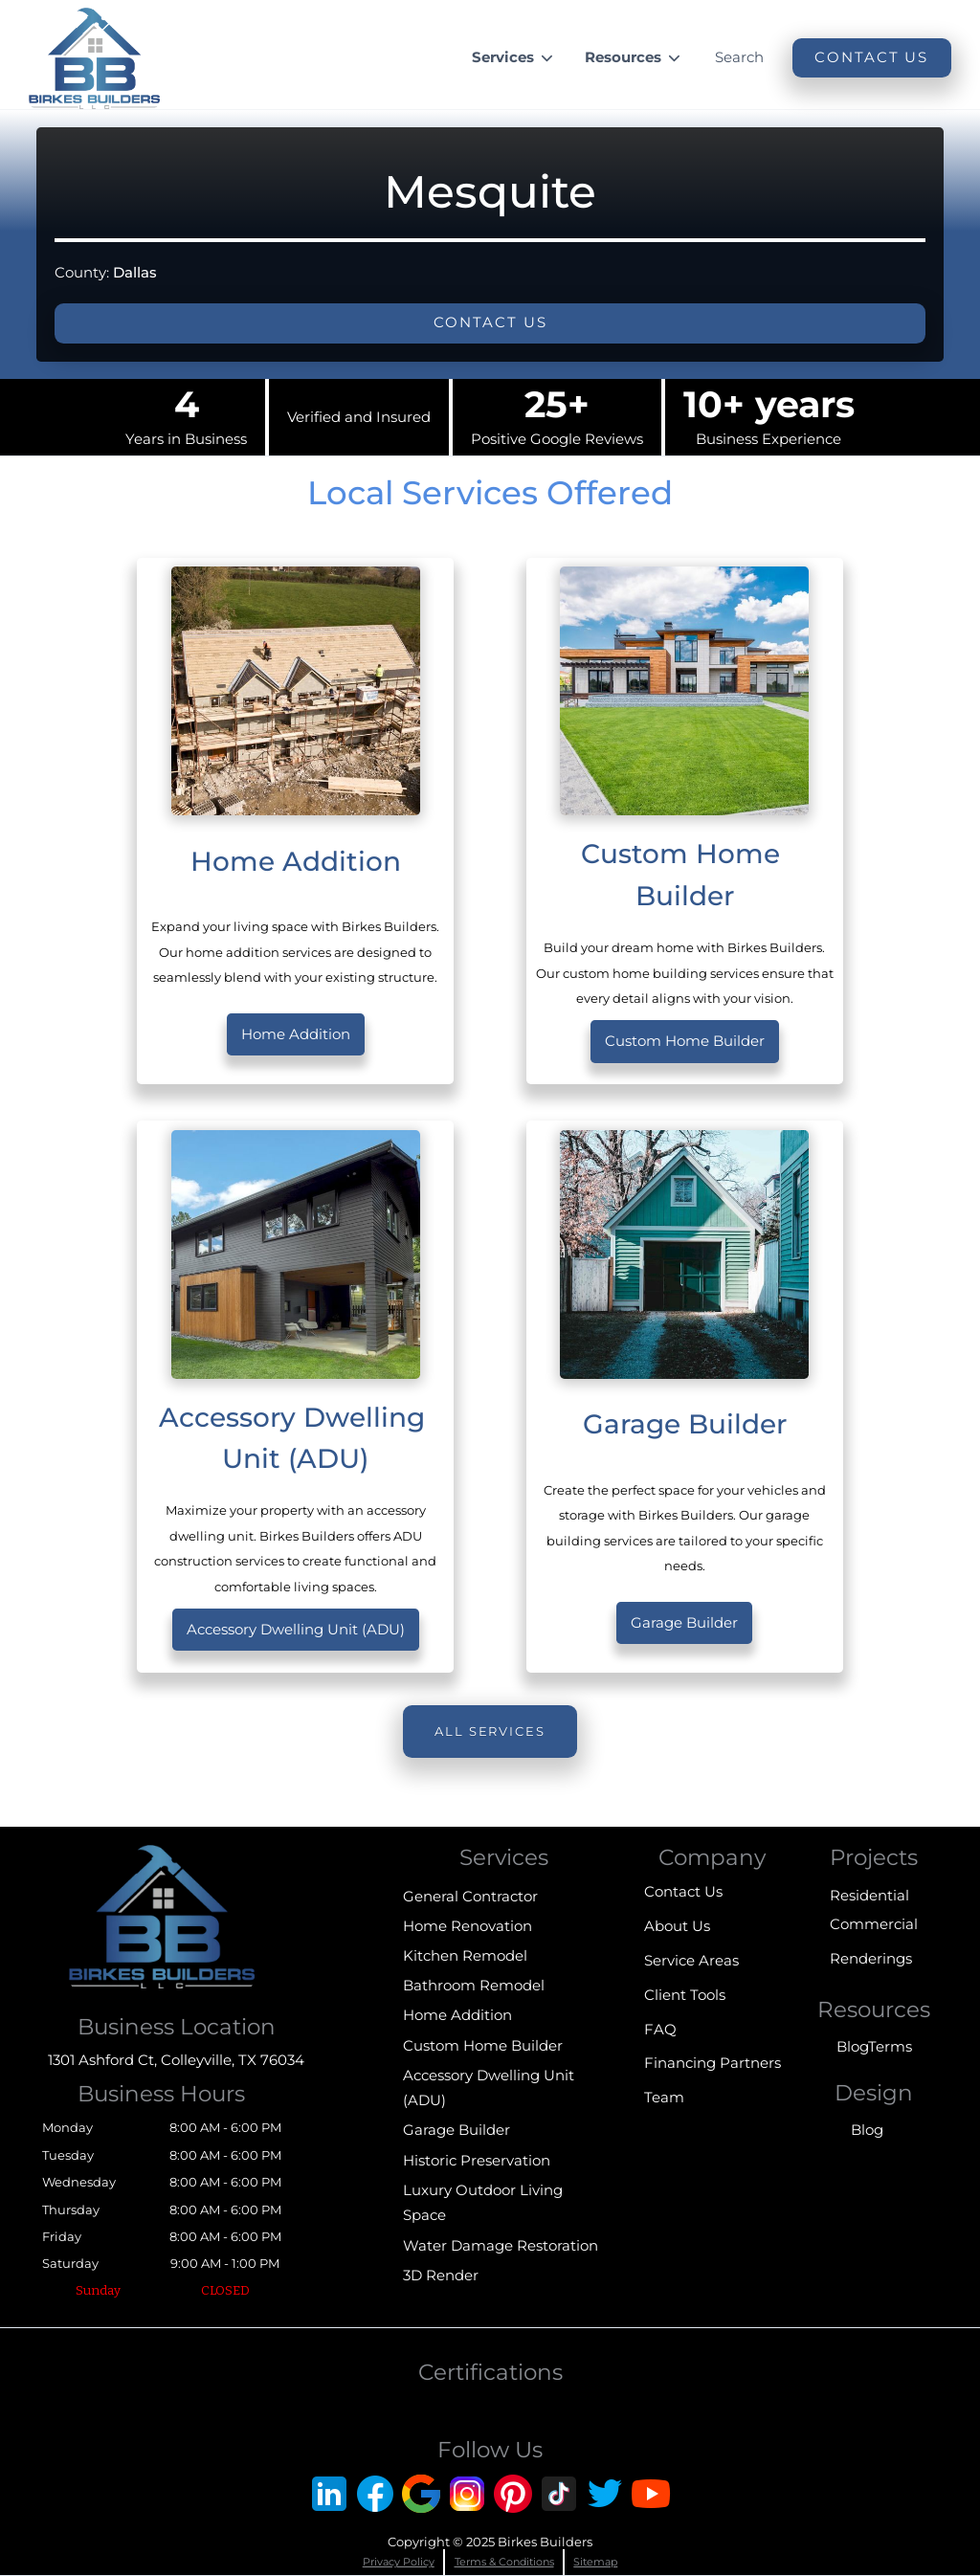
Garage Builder (684, 1622)
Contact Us (683, 1891)
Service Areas (691, 1960)
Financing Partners (712, 2063)
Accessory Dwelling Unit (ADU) (296, 1629)
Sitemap (595, 2561)
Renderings (871, 1958)
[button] (513, 58)
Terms (890, 2046)
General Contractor (470, 1896)
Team (664, 2097)
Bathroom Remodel (474, 1985)
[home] (94, 58)
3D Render (441, 2275)
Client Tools (684, 1995)
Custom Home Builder (685, 1041)
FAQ (660, 2029)
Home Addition (295, 1034)
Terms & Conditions (504, 2561)
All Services (490, 1731)
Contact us (490, 322)
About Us (677, 1926)
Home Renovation (467, 1926)
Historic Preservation (476, 2160)
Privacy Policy (398, 2561)
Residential (869, 1895)
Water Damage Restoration (500, 2245)
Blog (852, 2046)
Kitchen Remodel (465, 1955)
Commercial (874, 1924)
